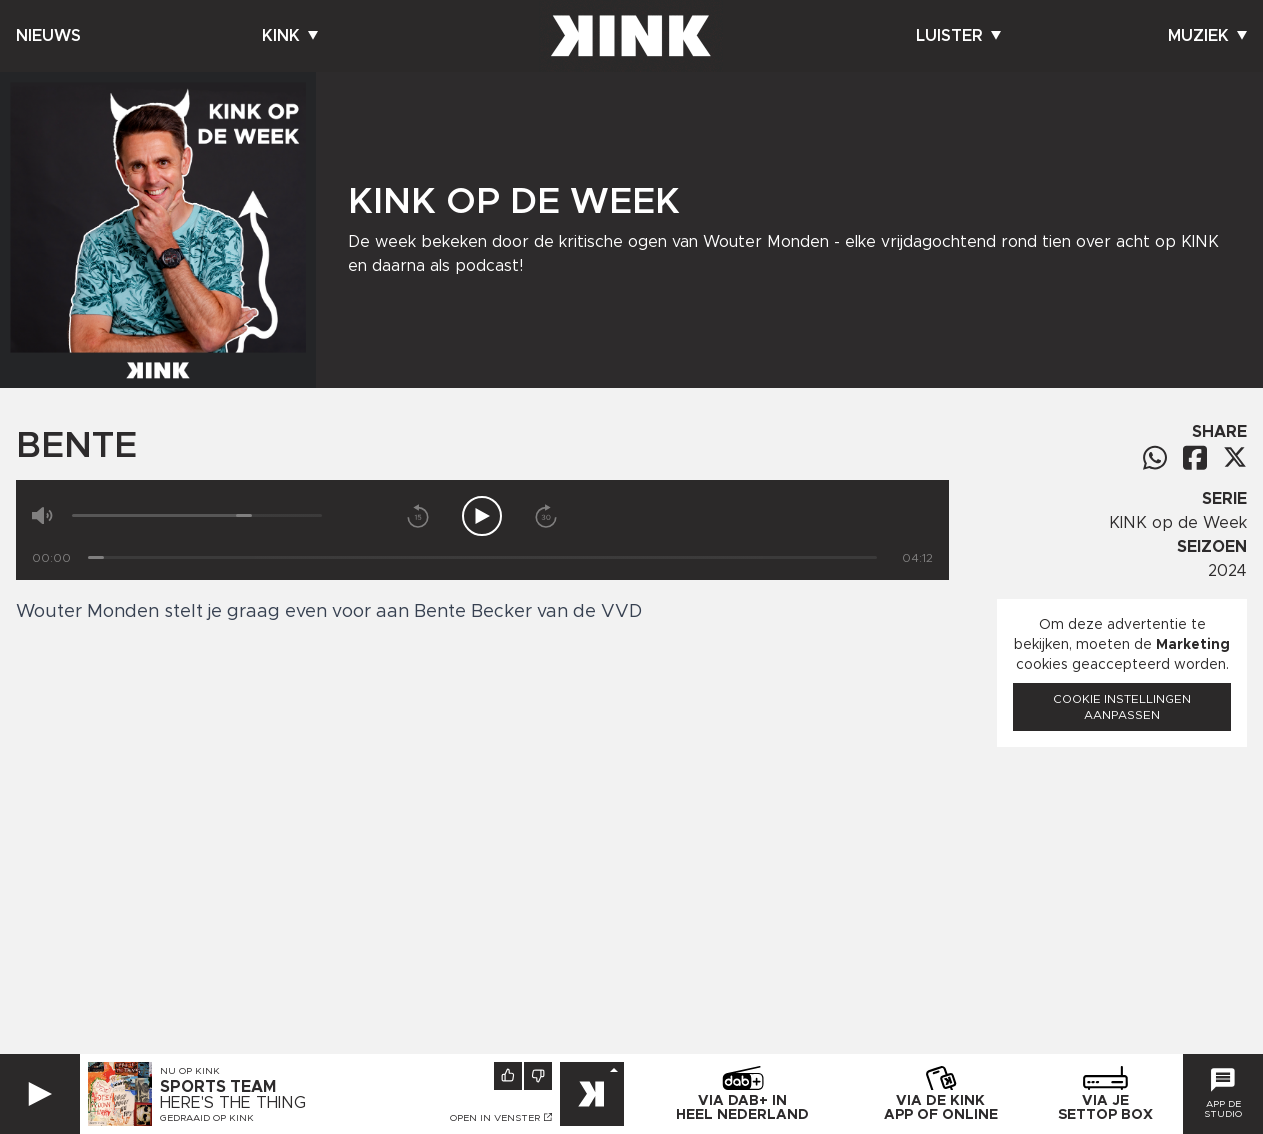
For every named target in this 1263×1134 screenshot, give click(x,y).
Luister (958, 36)
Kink (290, 36)
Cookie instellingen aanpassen (1122, 707)
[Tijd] (482, 557)
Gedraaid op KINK (207, 1118)
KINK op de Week (1178, 523)
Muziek (1207, 36)
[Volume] (197, 515)
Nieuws (48, 36)
